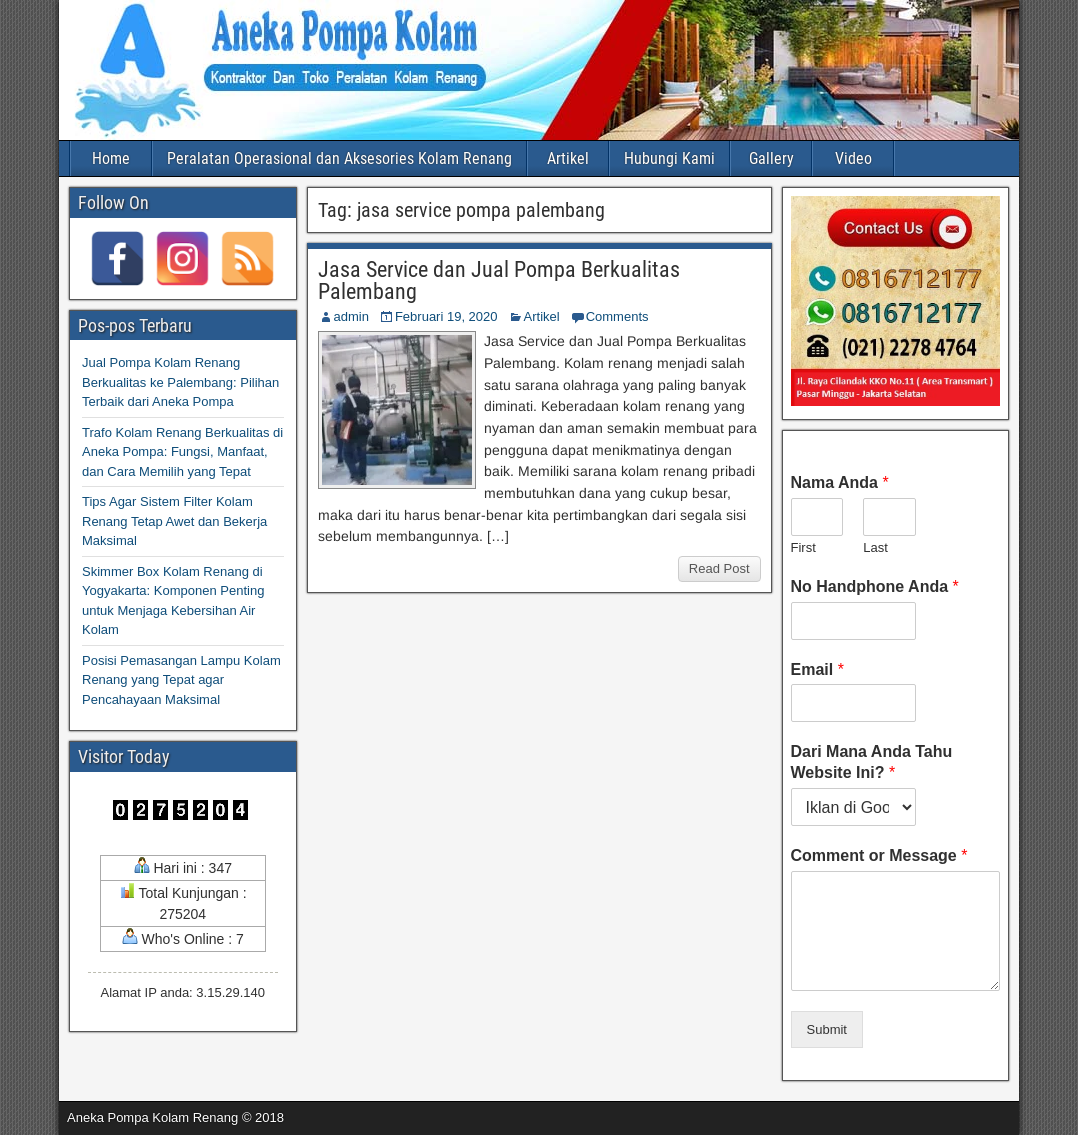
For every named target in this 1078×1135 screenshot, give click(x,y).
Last (875, 547)
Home (111, 158)
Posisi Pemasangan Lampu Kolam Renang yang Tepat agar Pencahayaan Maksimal (181, 680)
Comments (617, 316)
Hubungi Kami (669, 158)
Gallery (771, 158)
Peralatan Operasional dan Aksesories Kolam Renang (339, 158)
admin (351, 316)
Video (853, 158)
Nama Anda (840, 482)
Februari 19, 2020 (446, 316)
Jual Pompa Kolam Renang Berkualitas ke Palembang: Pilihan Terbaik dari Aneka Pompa (180, 382)
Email (817, 669)
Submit (827, 1029)
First (803, 547)
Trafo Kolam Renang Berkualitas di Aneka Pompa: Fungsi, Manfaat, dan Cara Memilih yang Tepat (182, 452)
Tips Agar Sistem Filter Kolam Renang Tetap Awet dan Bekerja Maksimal (174, 521)
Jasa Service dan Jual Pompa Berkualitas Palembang (499, 280)
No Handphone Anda (875, 586)
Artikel (568, 158)
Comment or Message (879, 855)
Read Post (719, 568)
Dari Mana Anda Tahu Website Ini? (872, 762)
